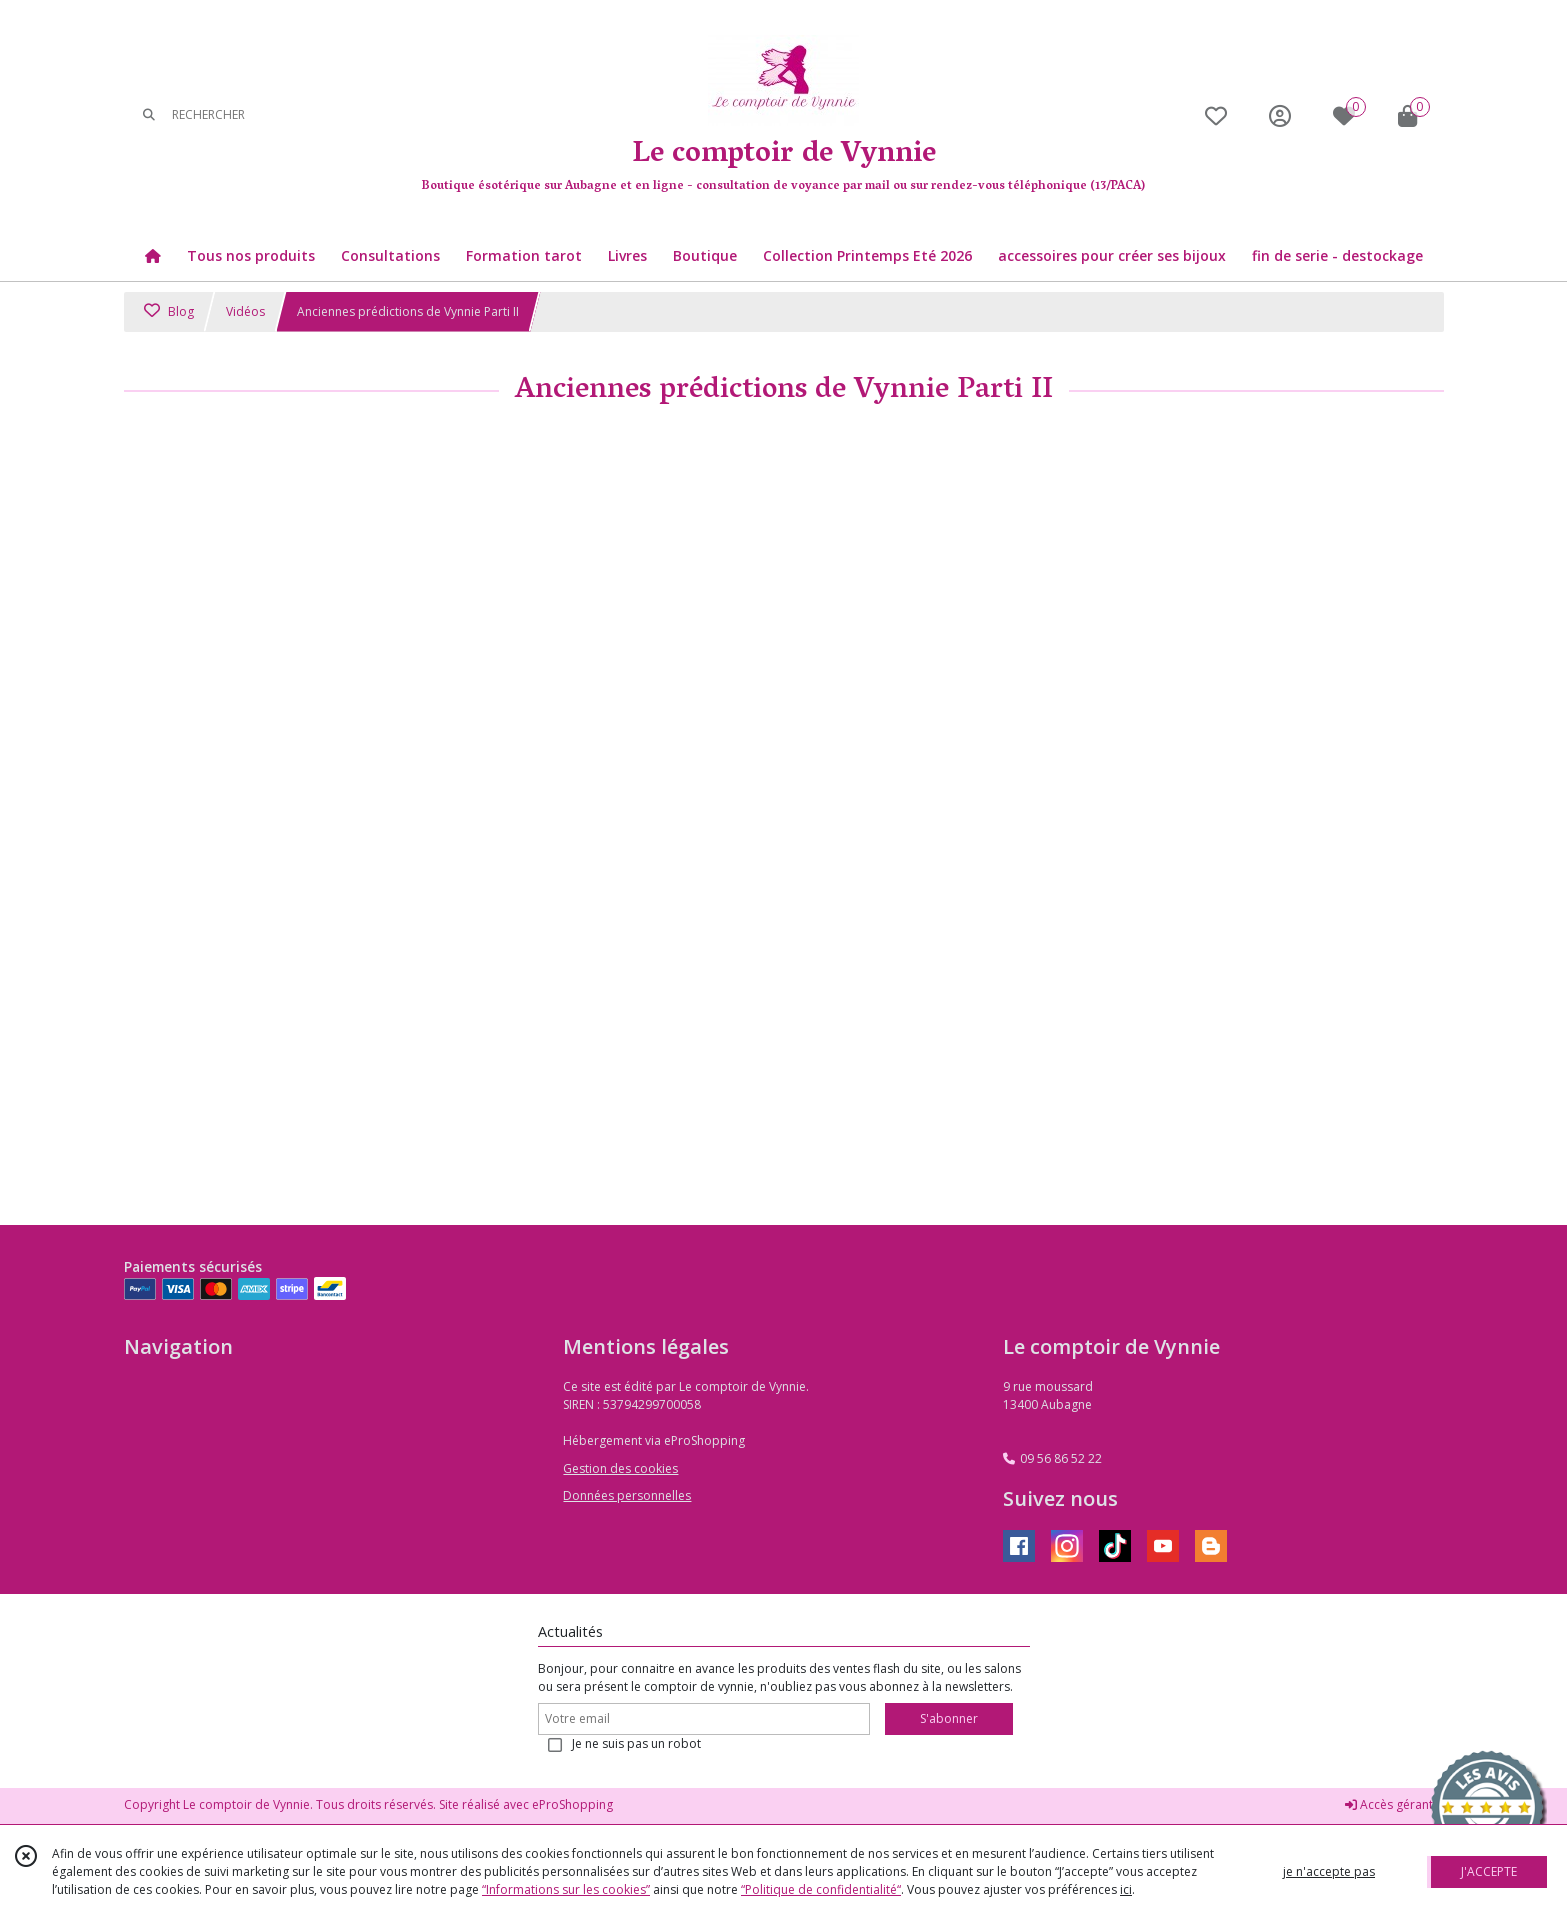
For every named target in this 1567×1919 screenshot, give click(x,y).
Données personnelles (627, 1495)
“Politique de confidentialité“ (821, 1889)
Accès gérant (1389, 1804)
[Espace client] (1280, 115)
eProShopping (572, 1804)
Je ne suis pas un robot (636, 1743)
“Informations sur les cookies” (566, 1889)
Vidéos (245, 311)
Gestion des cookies (620, 1468)
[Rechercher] (149, 115)
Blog (169, 311)
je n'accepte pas (1329, 1871)
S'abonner (949, 1718)
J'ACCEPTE (1489, 1871)
